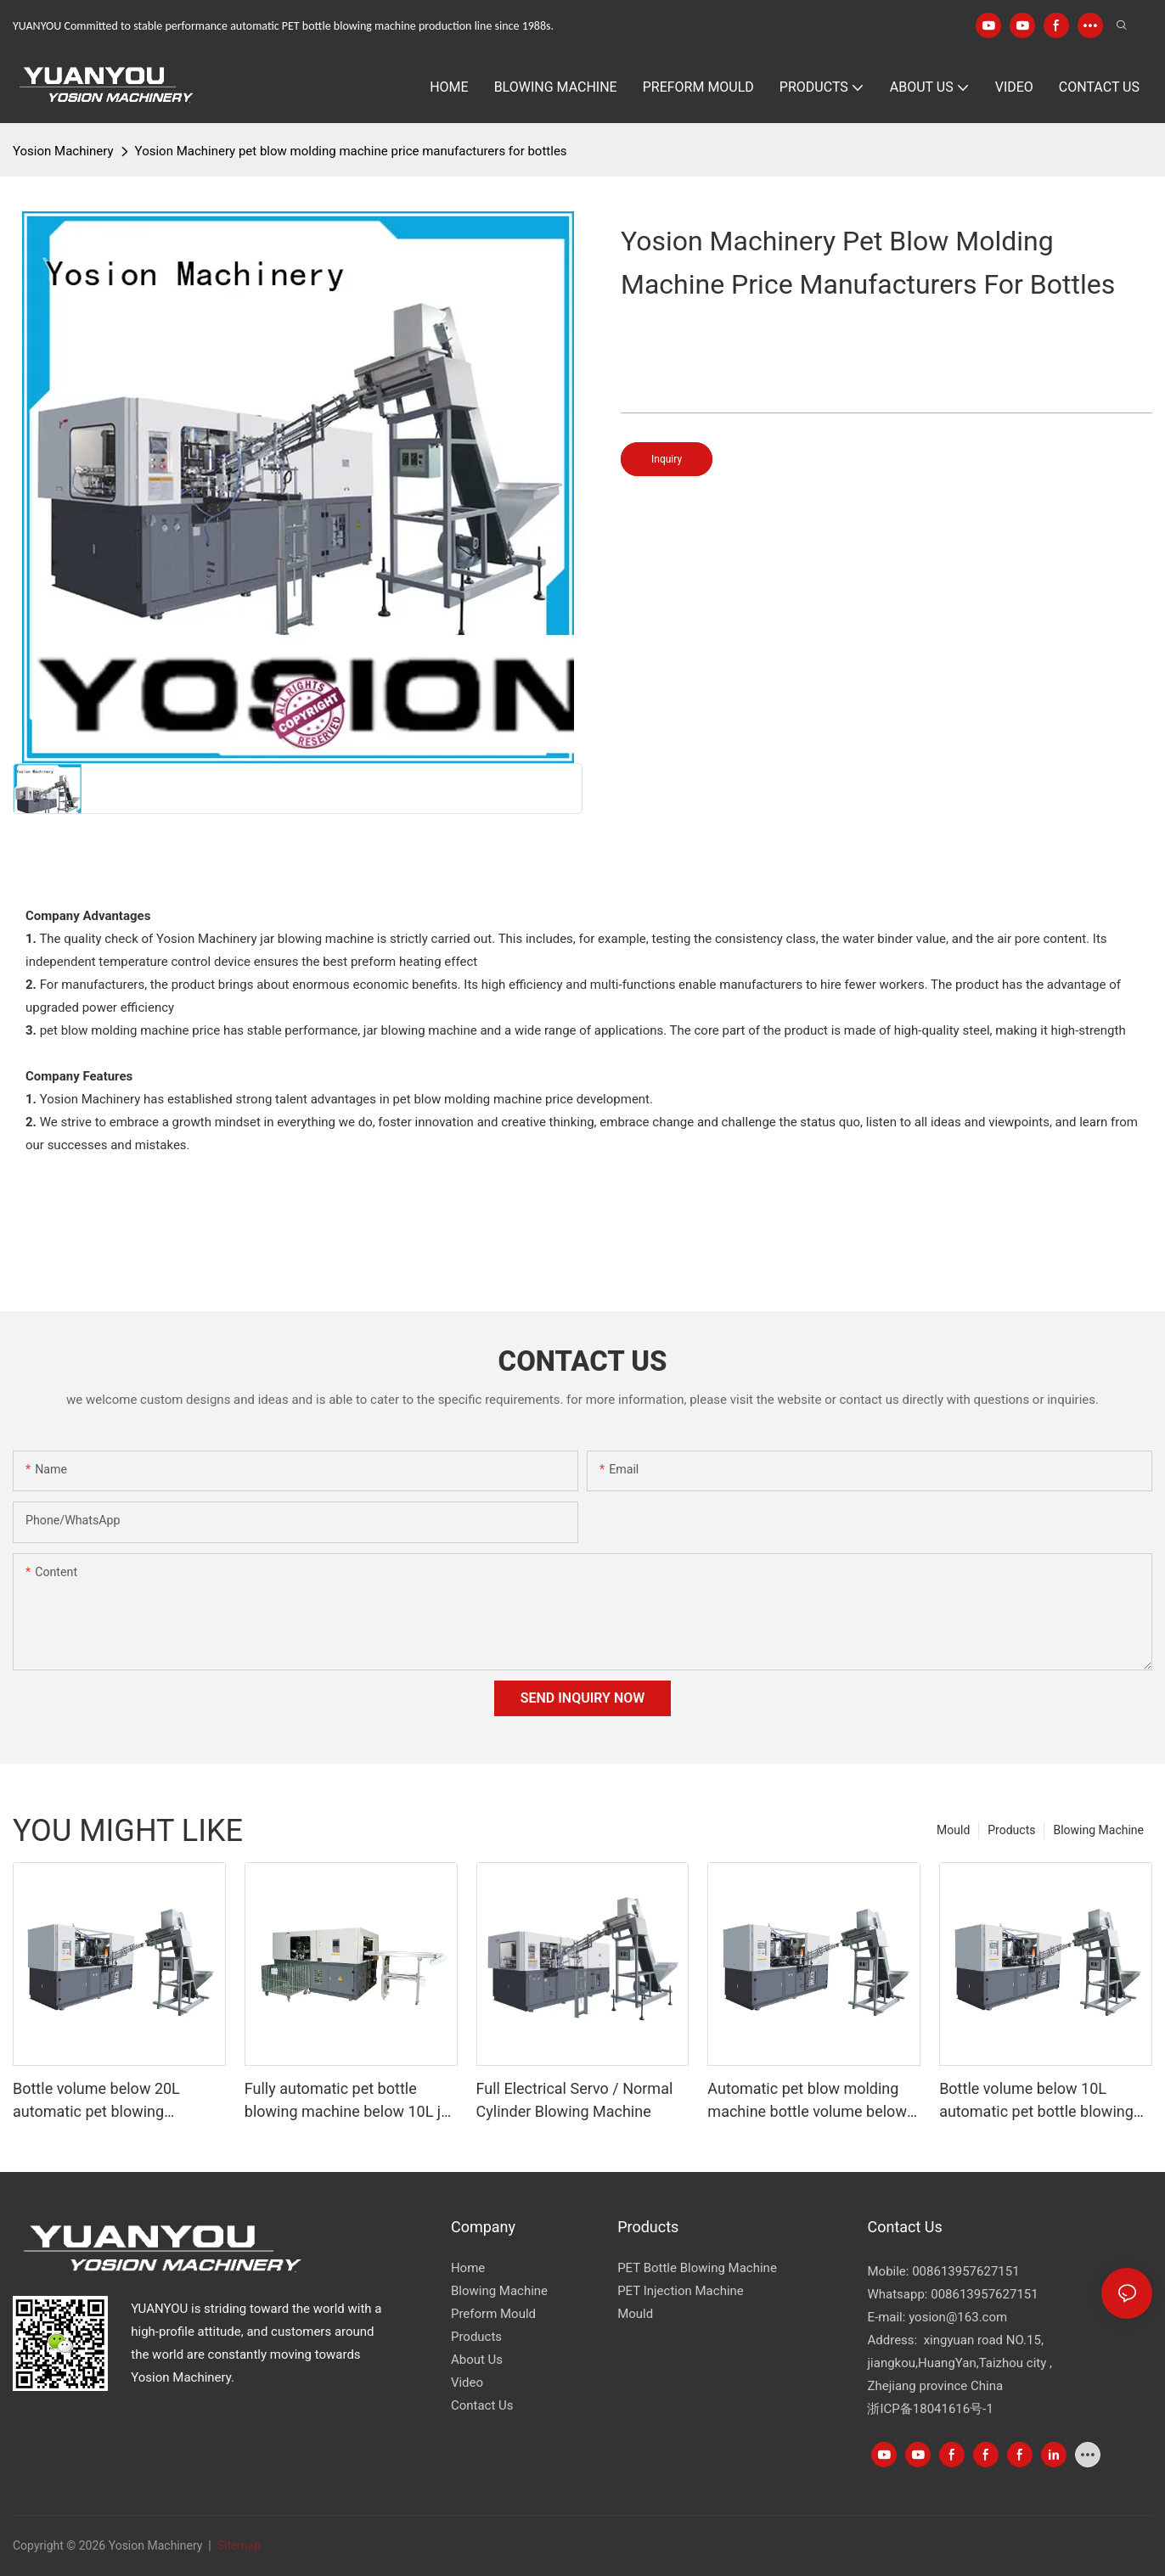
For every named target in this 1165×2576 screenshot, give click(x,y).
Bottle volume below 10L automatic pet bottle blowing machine (1036, 2101)
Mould (953, 1830)
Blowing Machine (1098, 1830)
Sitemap (237, 2545)
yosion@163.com (958, 2317)
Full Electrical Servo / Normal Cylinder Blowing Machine (574, 2099)
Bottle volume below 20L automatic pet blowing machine (96, 2101)
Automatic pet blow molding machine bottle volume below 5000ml (807, 2101)
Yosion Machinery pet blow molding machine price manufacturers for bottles (351, 151)
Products (1011, 1830)
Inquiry (666, 459)
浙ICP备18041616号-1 (930, 2408)
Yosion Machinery (63, 151)
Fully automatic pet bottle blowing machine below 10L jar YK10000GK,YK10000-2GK (349, 2101)
